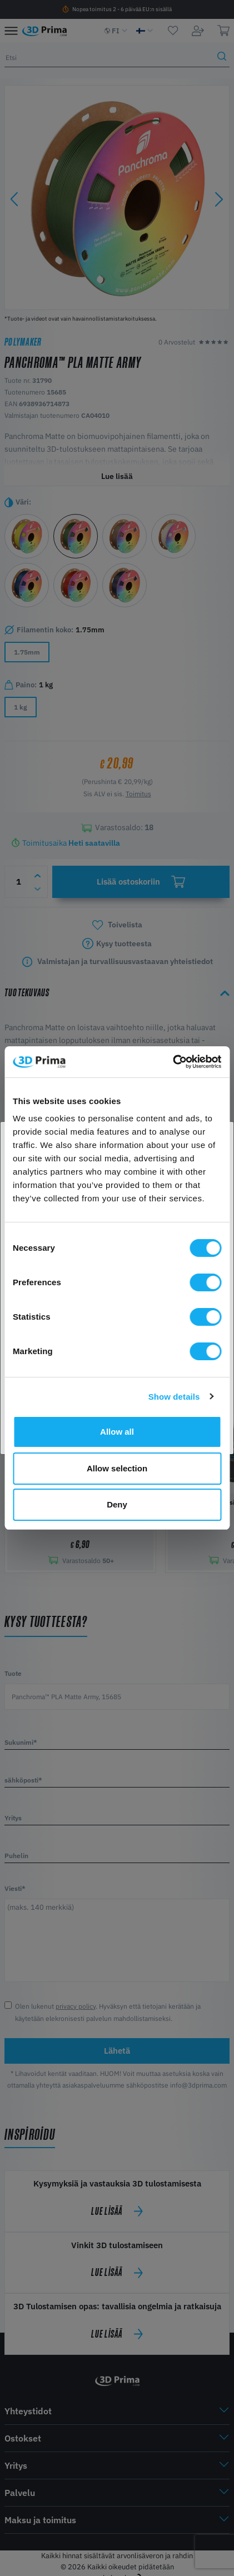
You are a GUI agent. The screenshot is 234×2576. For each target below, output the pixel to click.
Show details (174, 1396)
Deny (117, 1504)
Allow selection (117, 1468)
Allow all (117, 1431)
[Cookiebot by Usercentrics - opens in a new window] (172, 1062)
